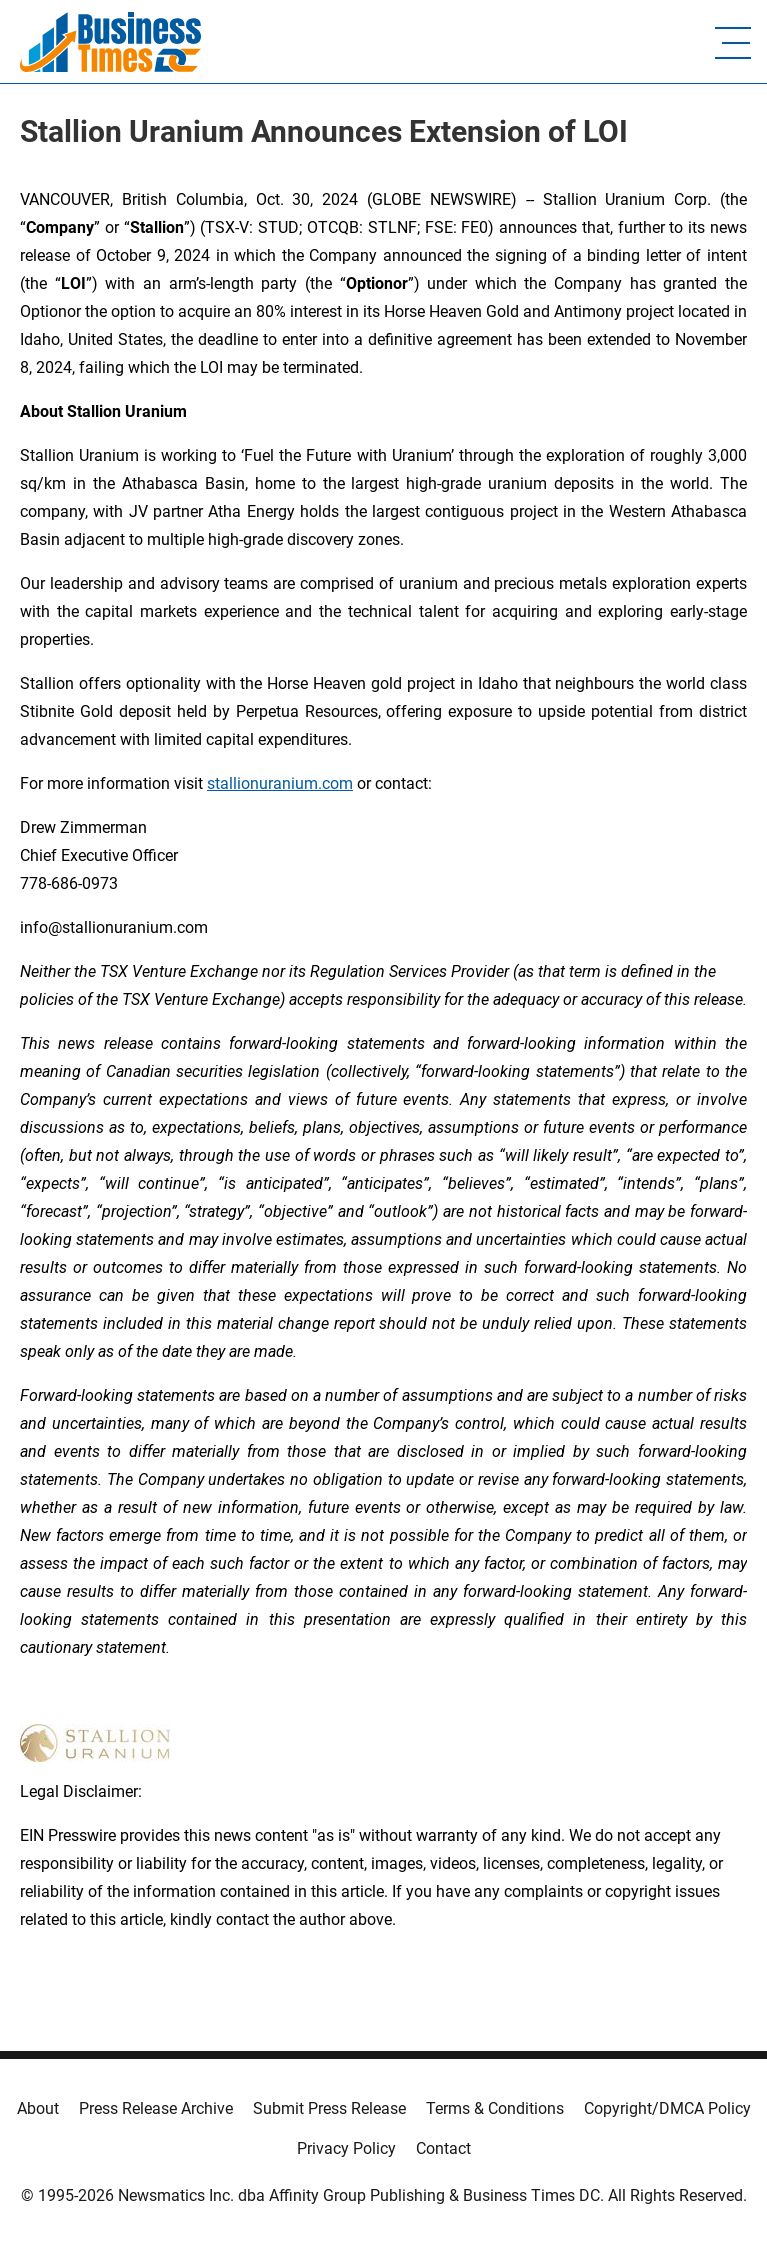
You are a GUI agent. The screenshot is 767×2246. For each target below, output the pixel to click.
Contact (443, 2148)
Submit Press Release (329, 2108)
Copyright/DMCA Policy (667, 2108)
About (38, 2108)
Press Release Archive (156, 2108)
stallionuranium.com (280, 783)
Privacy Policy (346, 2148)
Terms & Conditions (495, 2108)
